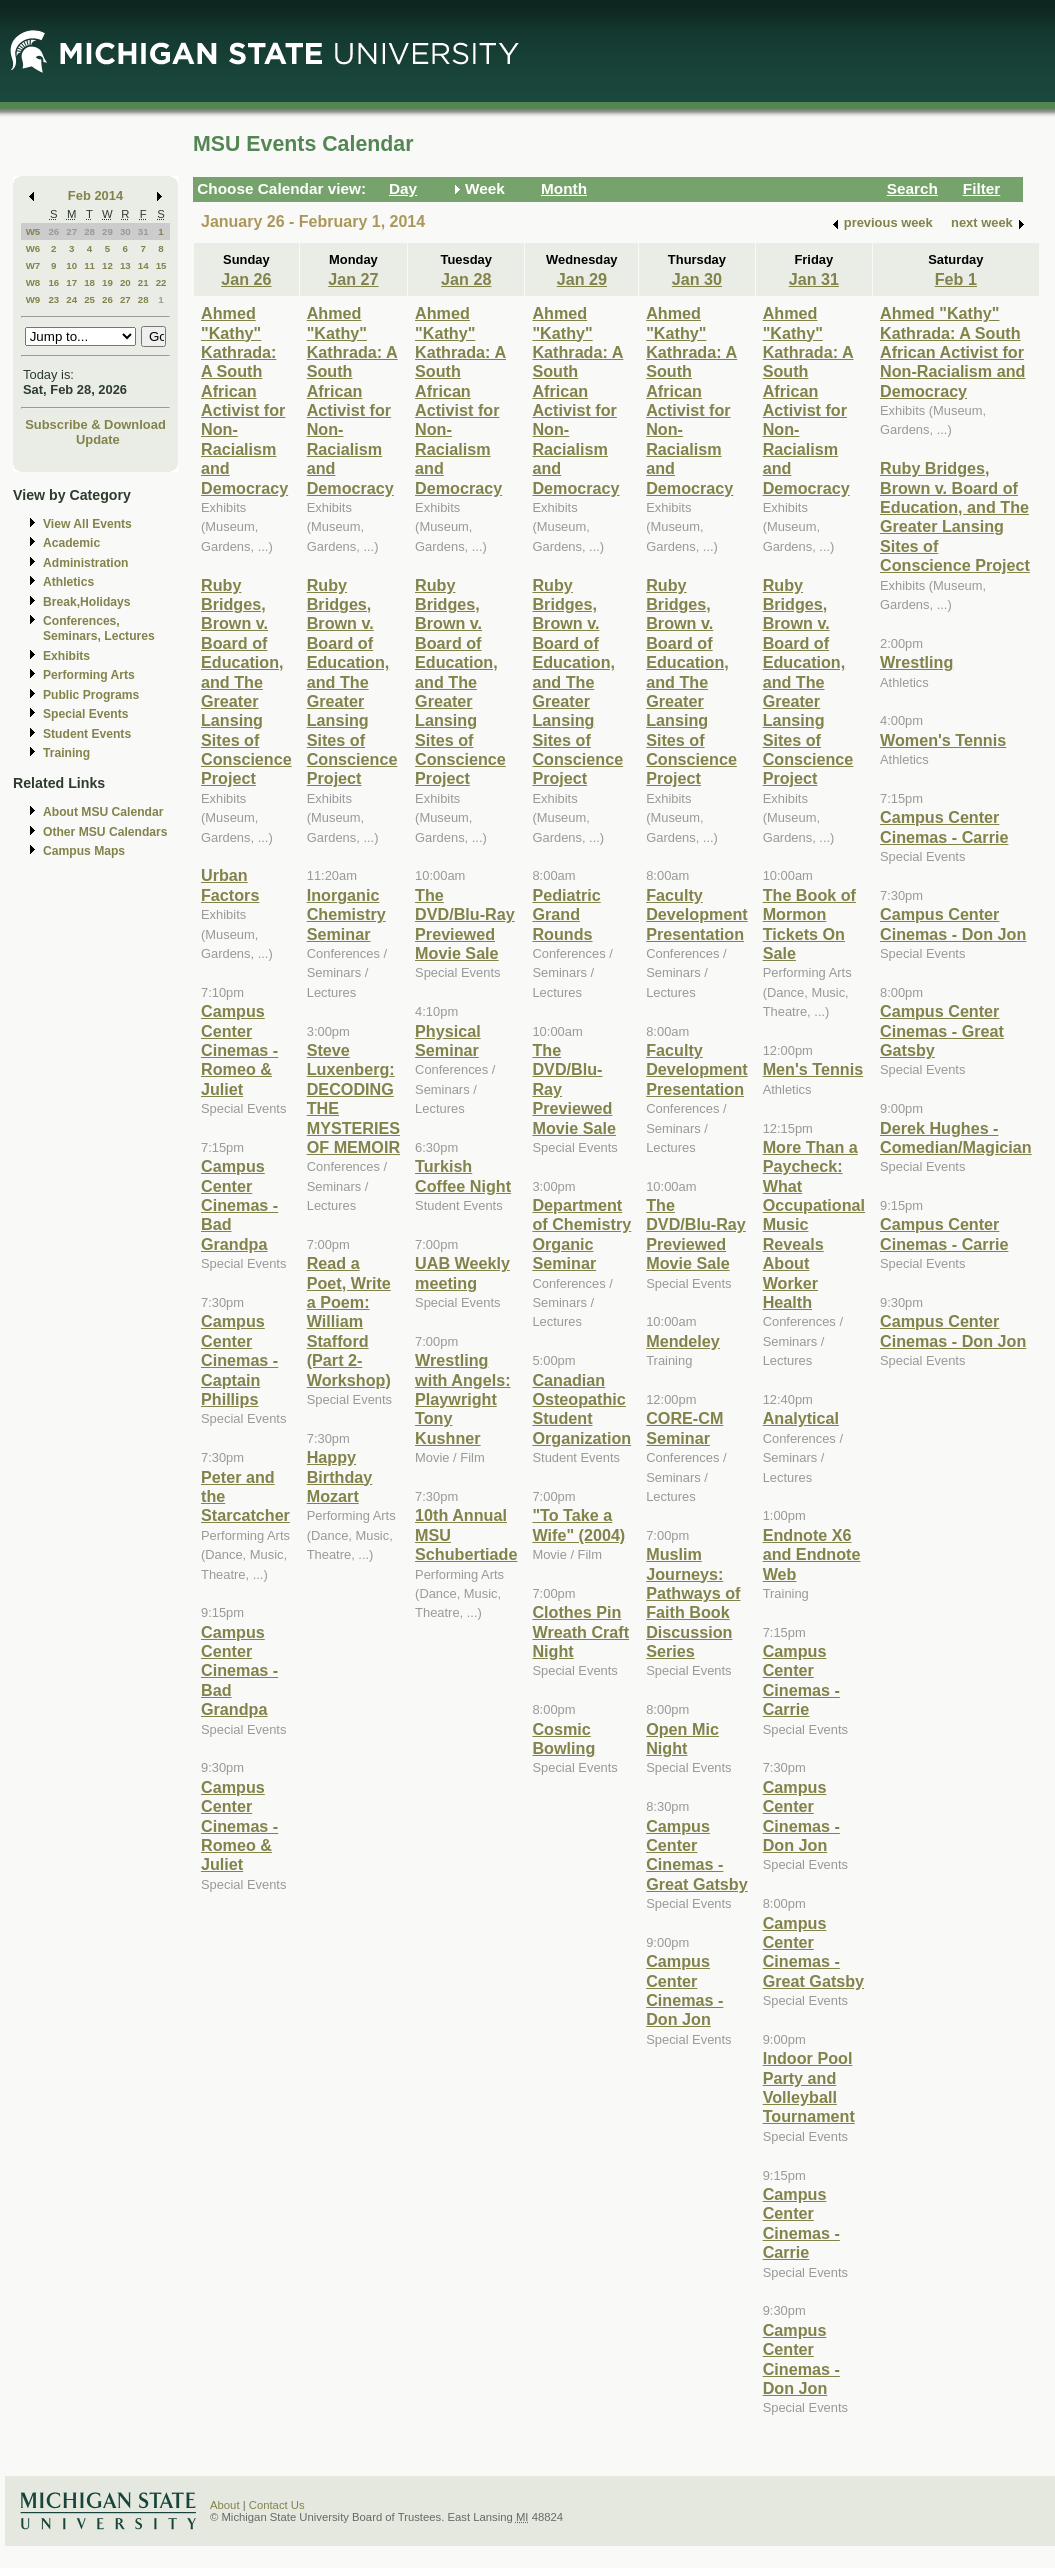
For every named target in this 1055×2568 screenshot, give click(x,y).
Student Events (87, 734)
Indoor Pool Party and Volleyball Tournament (809, 2087)
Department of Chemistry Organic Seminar (581, 1234)
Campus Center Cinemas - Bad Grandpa (239, 1205)
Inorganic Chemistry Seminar (346, 914)
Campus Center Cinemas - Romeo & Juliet (239, 1050)
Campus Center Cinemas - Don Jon (684, 1990)
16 (53, 282)
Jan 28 (466, 279)
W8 (33, 282)
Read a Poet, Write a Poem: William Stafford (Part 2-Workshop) (349, 1321)
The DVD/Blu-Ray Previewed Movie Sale (465, 924)
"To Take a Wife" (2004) (578, 1524)
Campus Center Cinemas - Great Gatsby (696, 1855)
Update (98, 439)
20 (125, 282)
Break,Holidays (87, 602)
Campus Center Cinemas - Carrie (801, 1680)
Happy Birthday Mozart (340, 1476)
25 (89, 299)
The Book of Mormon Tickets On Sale (809, 924)
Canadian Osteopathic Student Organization (581, 1409)
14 (143, 265)
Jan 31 (814, 279)
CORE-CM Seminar (684, 1427)
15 (161, 265)
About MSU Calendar (103, 812)
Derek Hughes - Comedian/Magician (956, 1137)
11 (89, 265)
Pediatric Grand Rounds (566, 914)
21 (143, 282)
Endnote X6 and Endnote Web (812, 1554)
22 (161, 282)
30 (125, 231)
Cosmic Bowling (563, 1738)
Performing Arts (89, 675)
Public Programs (91, 695)
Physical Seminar (448, 1040)
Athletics (68, 582)
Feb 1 (956, 279)
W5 (33, 231)
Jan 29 (582, 279)
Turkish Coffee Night (463, 1175)
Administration (85, 563)
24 (71, 299)
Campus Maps (84, 851)
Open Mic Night (682, 1738)
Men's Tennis (813, 1069)
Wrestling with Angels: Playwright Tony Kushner (462, 1399)
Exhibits (66, 656)
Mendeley (683, 1341)
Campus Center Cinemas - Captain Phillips (239, 1360)
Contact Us (277, 2505)
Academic (71, 543)
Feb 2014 (95, 195)
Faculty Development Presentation (696, 914)
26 (53, 231)
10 (71, 265)
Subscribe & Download (95, 424)
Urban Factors (230, 884)
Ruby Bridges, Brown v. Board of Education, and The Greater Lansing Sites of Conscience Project (246, 682)
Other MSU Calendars (105, 832)
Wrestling (916, 662)
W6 (33, 248)
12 (107, 265)
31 (143, 231)
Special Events (85, 714)
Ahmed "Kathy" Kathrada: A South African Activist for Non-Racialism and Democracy (244, 400)
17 (71, 282)
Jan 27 (353, 279)
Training (66, 753)
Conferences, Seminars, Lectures (99, 628)
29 (107, 231)
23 (53, 299)
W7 (33, 265)
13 (125, 265)
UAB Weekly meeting (462, 1272)
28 (89, 231)
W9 (33, 299)
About (225, 2505)
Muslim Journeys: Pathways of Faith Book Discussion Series (693, 1602)
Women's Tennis (943, 740)
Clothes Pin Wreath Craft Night (580, 1631)
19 (107, 282)
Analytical (801, 1418)
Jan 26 (246, 279)
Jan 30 (697, 279)
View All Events (87, 524)
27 (71, 231)
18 (89, 282)
